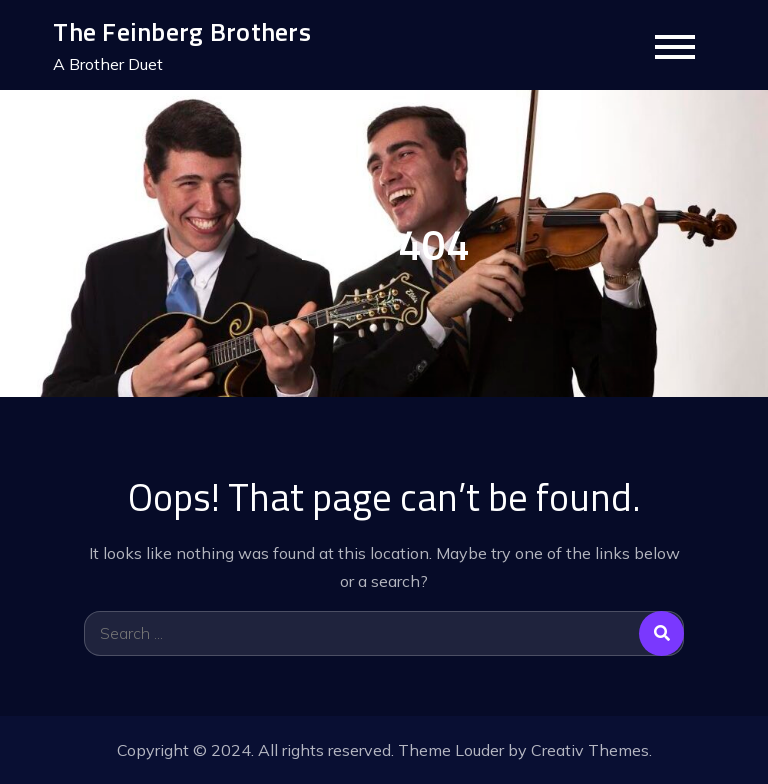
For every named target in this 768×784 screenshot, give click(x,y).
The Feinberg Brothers (181, 31)
